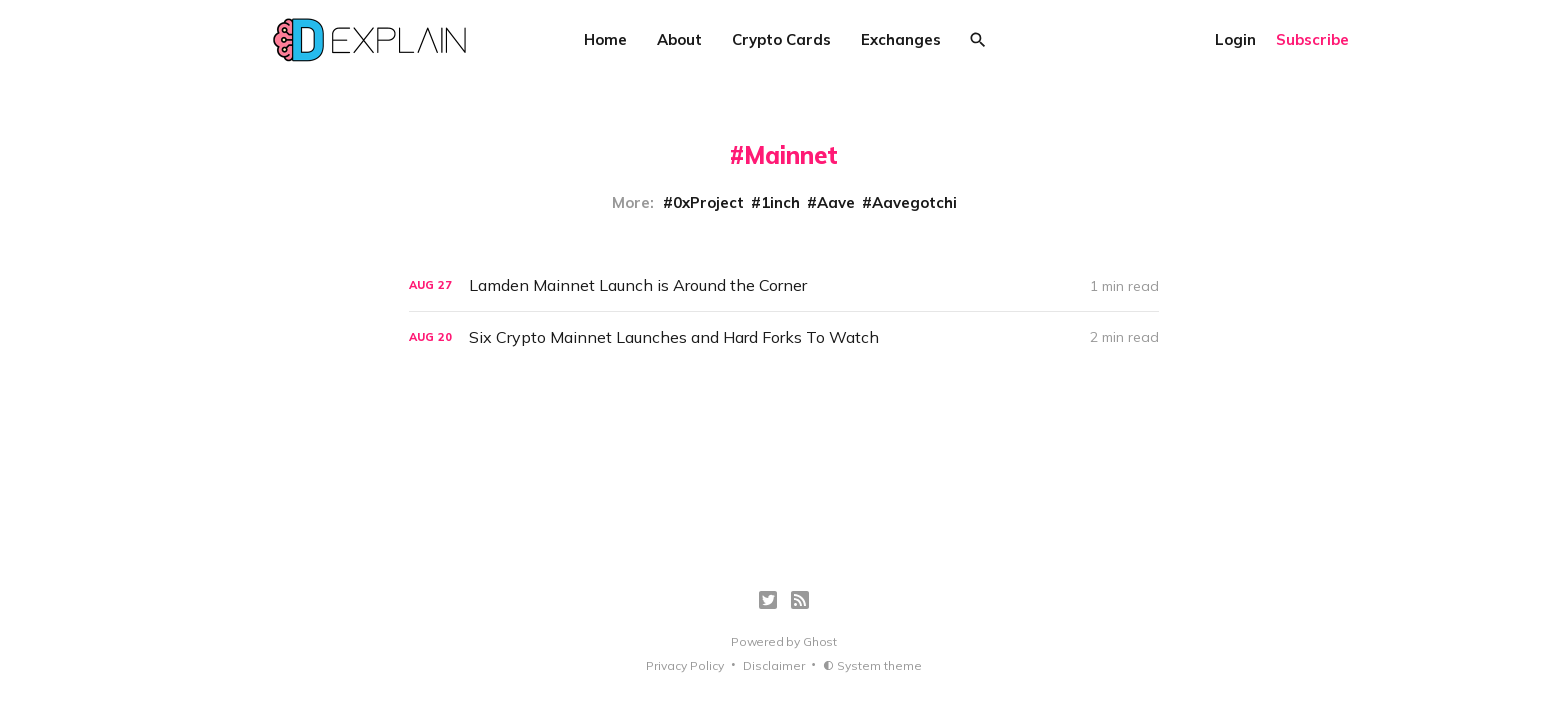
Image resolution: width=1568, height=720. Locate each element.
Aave (836, 202)
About (679, 39)
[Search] (978, 40)
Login (1235, 39)
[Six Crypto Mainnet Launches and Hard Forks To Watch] (784, 337)
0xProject (708, 202)
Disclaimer (774, 665)
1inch (780, 202)
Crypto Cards (781, 39)
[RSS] (800, 600)
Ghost (820, 641)
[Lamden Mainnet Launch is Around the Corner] (784, 285)
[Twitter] (768, 600)
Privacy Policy (685, 665)
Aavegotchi (914, 202)
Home (605, 39)
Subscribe (1312, 39)
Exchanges (901, 39)
